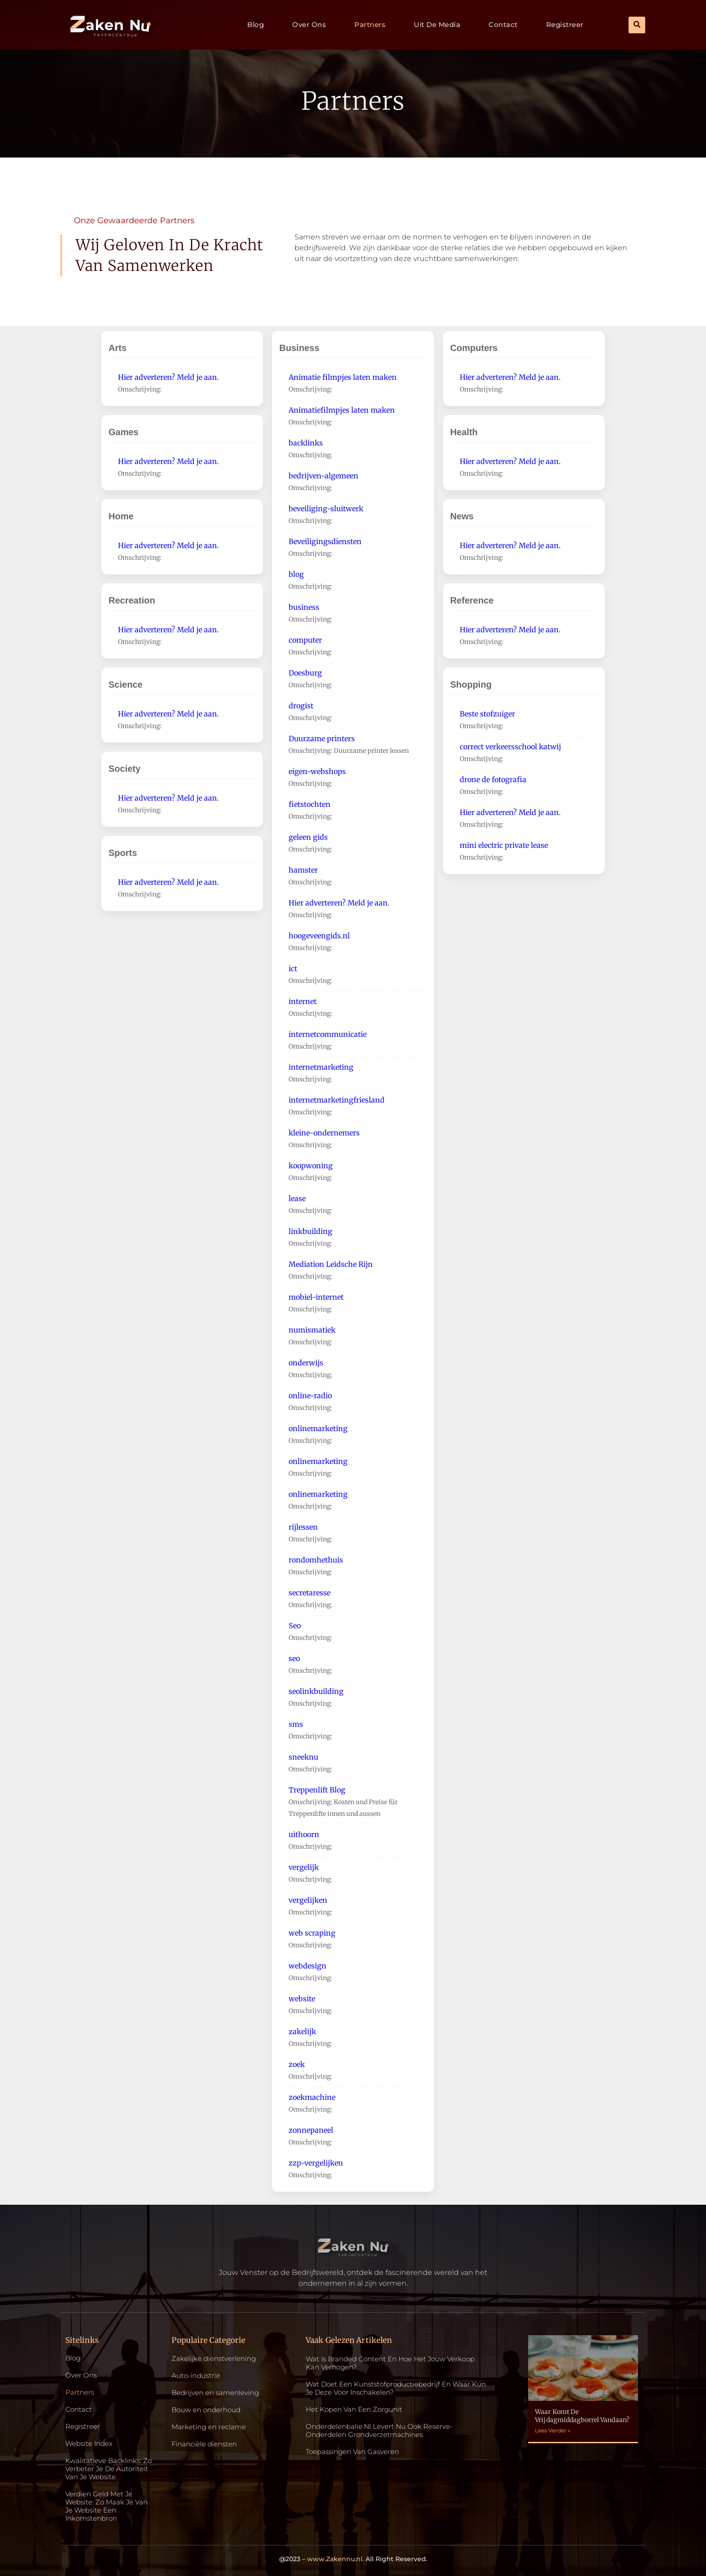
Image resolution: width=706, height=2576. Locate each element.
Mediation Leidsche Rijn (331, 1264)
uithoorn (304, 1834)
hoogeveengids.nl (319, 935)
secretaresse (309, 1592)
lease (297, 1198)
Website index (89, 2444)
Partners (369, 24)
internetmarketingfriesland (337, 1099)
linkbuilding (310, 1231)
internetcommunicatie (328, 1034)
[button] (637, 25)
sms (296, 1724)
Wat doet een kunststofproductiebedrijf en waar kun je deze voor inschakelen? (396, 2388)
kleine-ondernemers (324, 1132)
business (304, 607)
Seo (295, 1625)
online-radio (310, 1395)
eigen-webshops (317, 771)
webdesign (307, 1965)
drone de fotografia (493, 779)
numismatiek (312, 1329)
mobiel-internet (316, 1297)
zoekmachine (312, 2097)
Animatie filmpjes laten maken (343, 377)
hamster (303, 869)
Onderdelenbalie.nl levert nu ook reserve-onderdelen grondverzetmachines (379, 2430)
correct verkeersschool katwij (510, 746)
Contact (503, 24)
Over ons (309, 24)
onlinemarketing (318, 1428)
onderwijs (306, 1362)
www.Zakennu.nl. (335, 2559)
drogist (301, 705)
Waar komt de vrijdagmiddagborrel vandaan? (582, 2416)
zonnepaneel (311, 2130)
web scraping (312, 1932)
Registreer (565, 24)
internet (303, 1001)
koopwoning (311, 1165)
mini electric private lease (504, 845)
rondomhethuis (316, 1559)
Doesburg (305, 672)
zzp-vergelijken (316, 2162)
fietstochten (309, 804)
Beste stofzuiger (487, 713)
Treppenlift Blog (317, 1789)
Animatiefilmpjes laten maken (342, 409)
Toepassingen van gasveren (352, 2451)
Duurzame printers (322, 738)
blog (296, 574)
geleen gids (308, 837)
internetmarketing (321, 1067)
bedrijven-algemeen (323, 475)
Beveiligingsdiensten (325, 541)
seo (294, 1658)
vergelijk (304, 1867)
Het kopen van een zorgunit (354, 2409)
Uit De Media (437, 24)
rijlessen (303, 1526)
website (302, 1998)
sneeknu (303, 1756)
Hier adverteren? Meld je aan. (168, 377)
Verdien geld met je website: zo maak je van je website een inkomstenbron (106, 2506)
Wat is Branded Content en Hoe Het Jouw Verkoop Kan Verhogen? (390, 2363)
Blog (255, 24)
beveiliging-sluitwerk (326, 508)
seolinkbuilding (316, 1691)
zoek (297, 2064)
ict (293, 968)
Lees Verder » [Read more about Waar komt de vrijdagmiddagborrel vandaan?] (552, 2430)
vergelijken (308, 1900)
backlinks (306, 442)
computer (305, 639)
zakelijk (302, 2031)
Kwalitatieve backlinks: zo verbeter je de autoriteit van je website (108, 2469)
